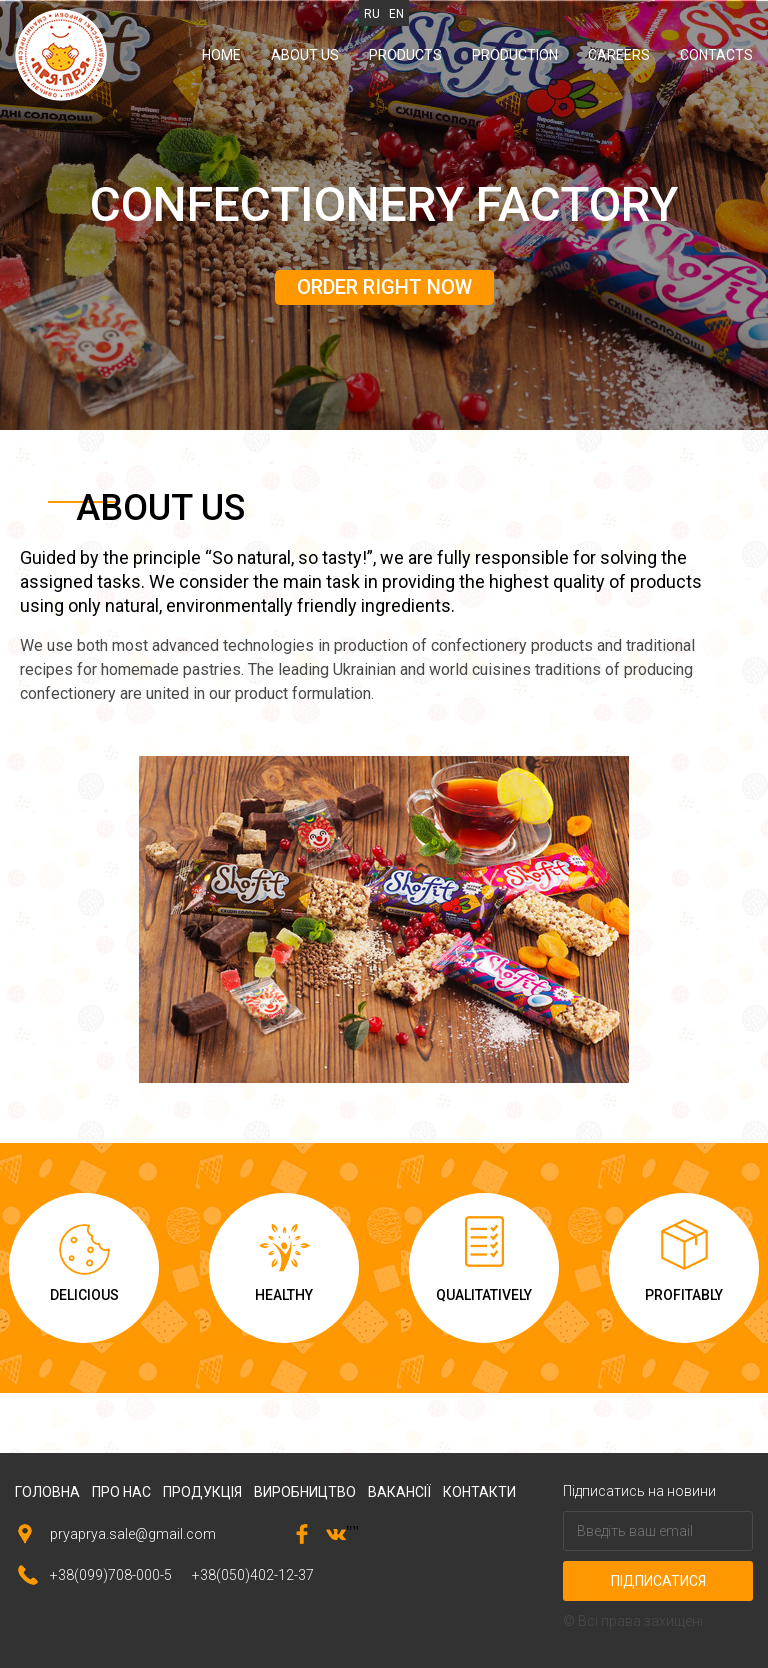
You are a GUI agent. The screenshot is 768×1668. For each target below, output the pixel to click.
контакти (479, 1492)
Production (515, 55)
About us (305, 55)
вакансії (399, 1492)
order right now (384, 287)
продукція (202, 1492)
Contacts (716, 55)
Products (405, 55)
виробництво (305, 1492)
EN (396, 14)
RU (372, 14)
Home (221, 55)
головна (47, 1492)
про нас (121, 1492)
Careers (619, 55)
